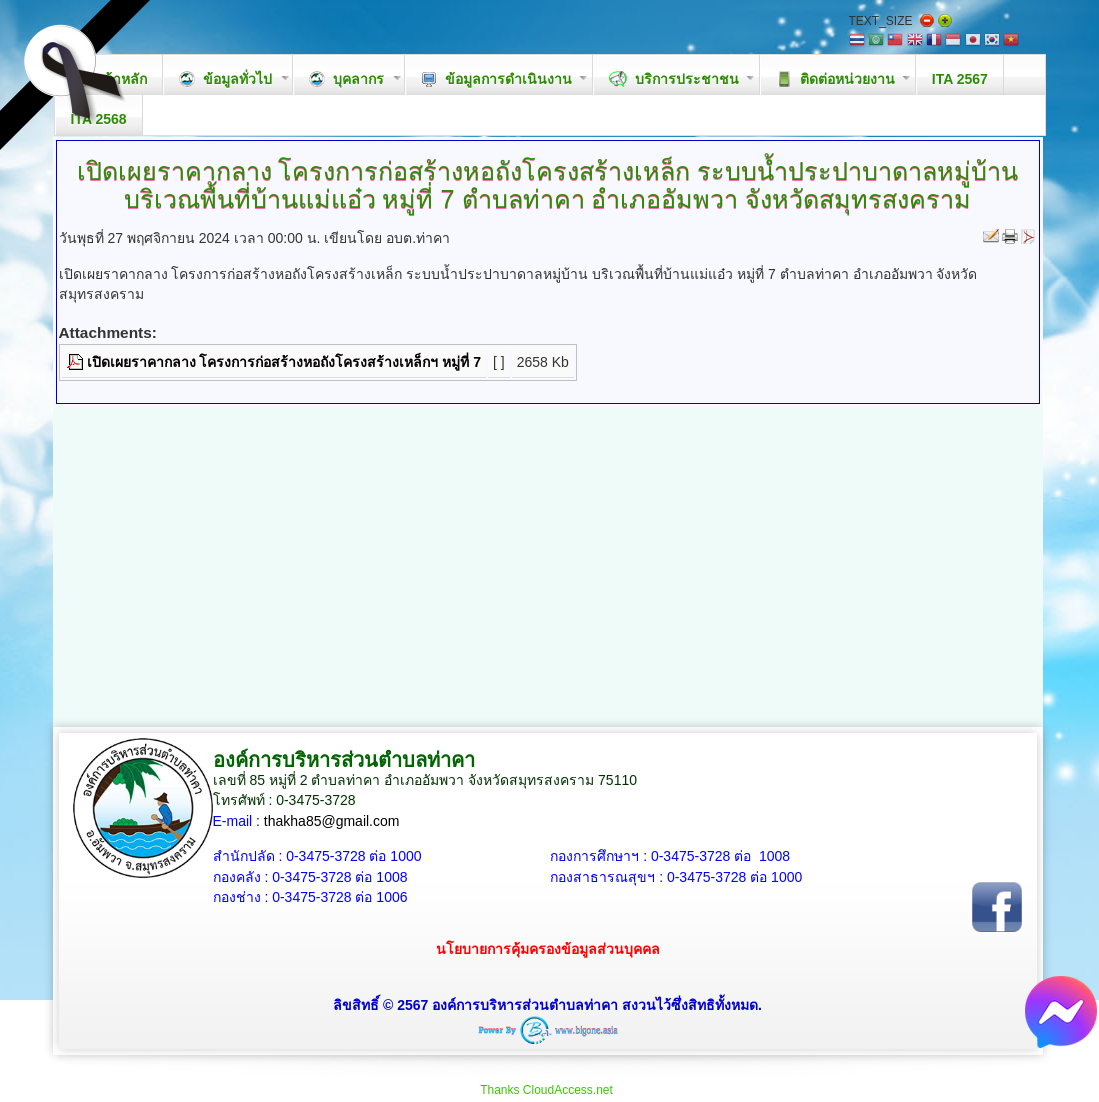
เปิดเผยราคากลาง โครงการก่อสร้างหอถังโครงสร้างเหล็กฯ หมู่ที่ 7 (284, 362)
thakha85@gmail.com (332, 821)
